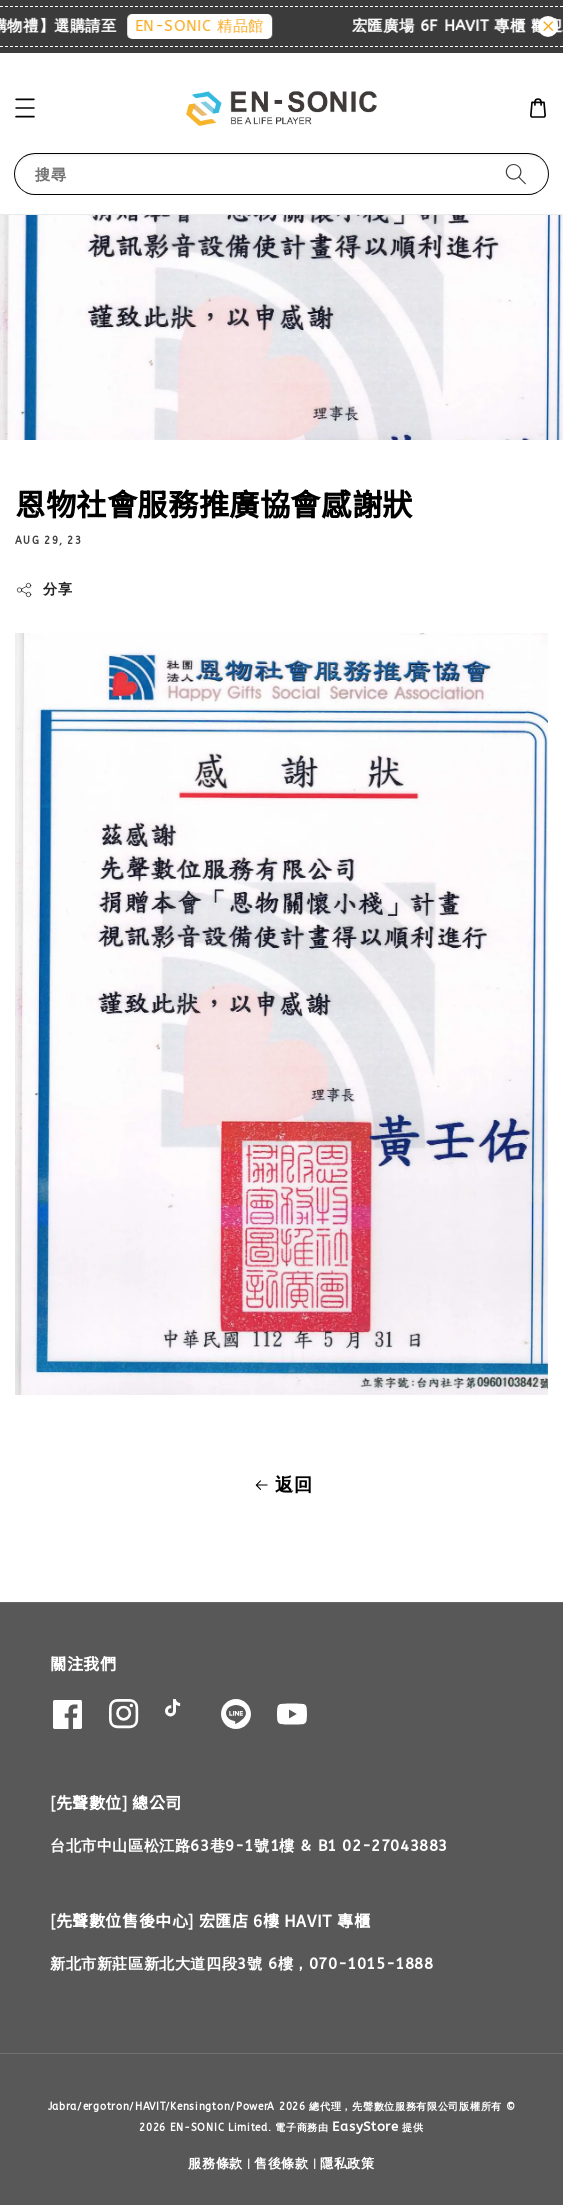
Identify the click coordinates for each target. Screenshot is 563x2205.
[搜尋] (516, 173)
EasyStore (365, 2126)
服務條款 (215, 2163)
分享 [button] (43, 590)
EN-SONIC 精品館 (208, 26)
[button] (25, 108)
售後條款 (281, 2163)
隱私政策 (347, 2163)
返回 (281, 1485)
